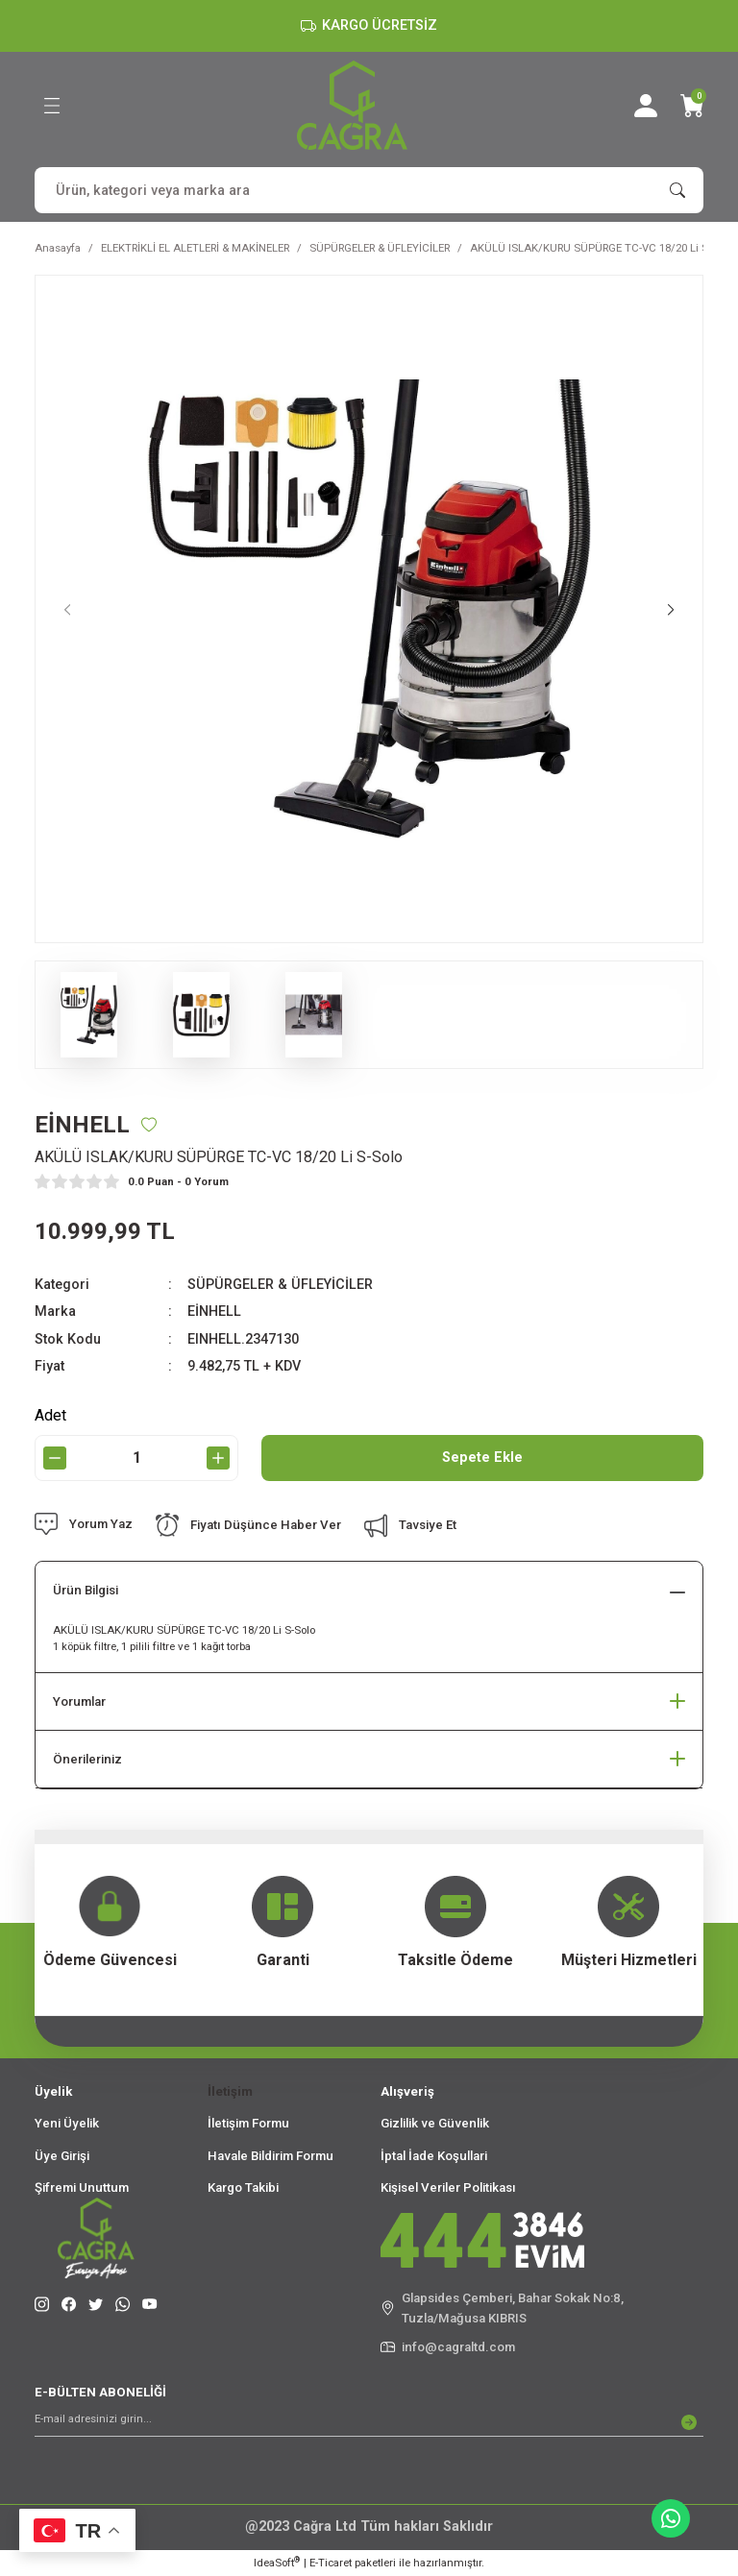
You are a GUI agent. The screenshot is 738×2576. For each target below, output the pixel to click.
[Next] (670, 609)
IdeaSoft (277, 2562)
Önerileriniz (87, 1759)
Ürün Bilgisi (85, 1590)
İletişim (230, 2091)
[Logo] (352, 105)
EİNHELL (214, 1311)
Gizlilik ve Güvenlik (435, 2123)
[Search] (369, 190)
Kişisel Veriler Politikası (448, 2187)
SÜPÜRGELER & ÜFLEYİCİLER (280, 1284)
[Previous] (67, 609)
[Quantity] (136, 1458)
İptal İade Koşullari (434, 2156)
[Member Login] (645, 105)
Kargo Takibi (243, 2187)
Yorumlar (79, 1701)
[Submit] (689, 2422)
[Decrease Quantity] (55, 1458)
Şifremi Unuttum (82, 2187)
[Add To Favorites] (149, 1124)
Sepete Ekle (482, 1457)
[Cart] (691, 105)
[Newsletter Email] (369, 2422)
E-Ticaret (330, 2562)
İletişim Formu (248, 2123)
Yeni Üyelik (67, 2123)
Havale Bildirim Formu (270, 2156)
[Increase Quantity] (218, 1458)
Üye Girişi (62, 2156)
